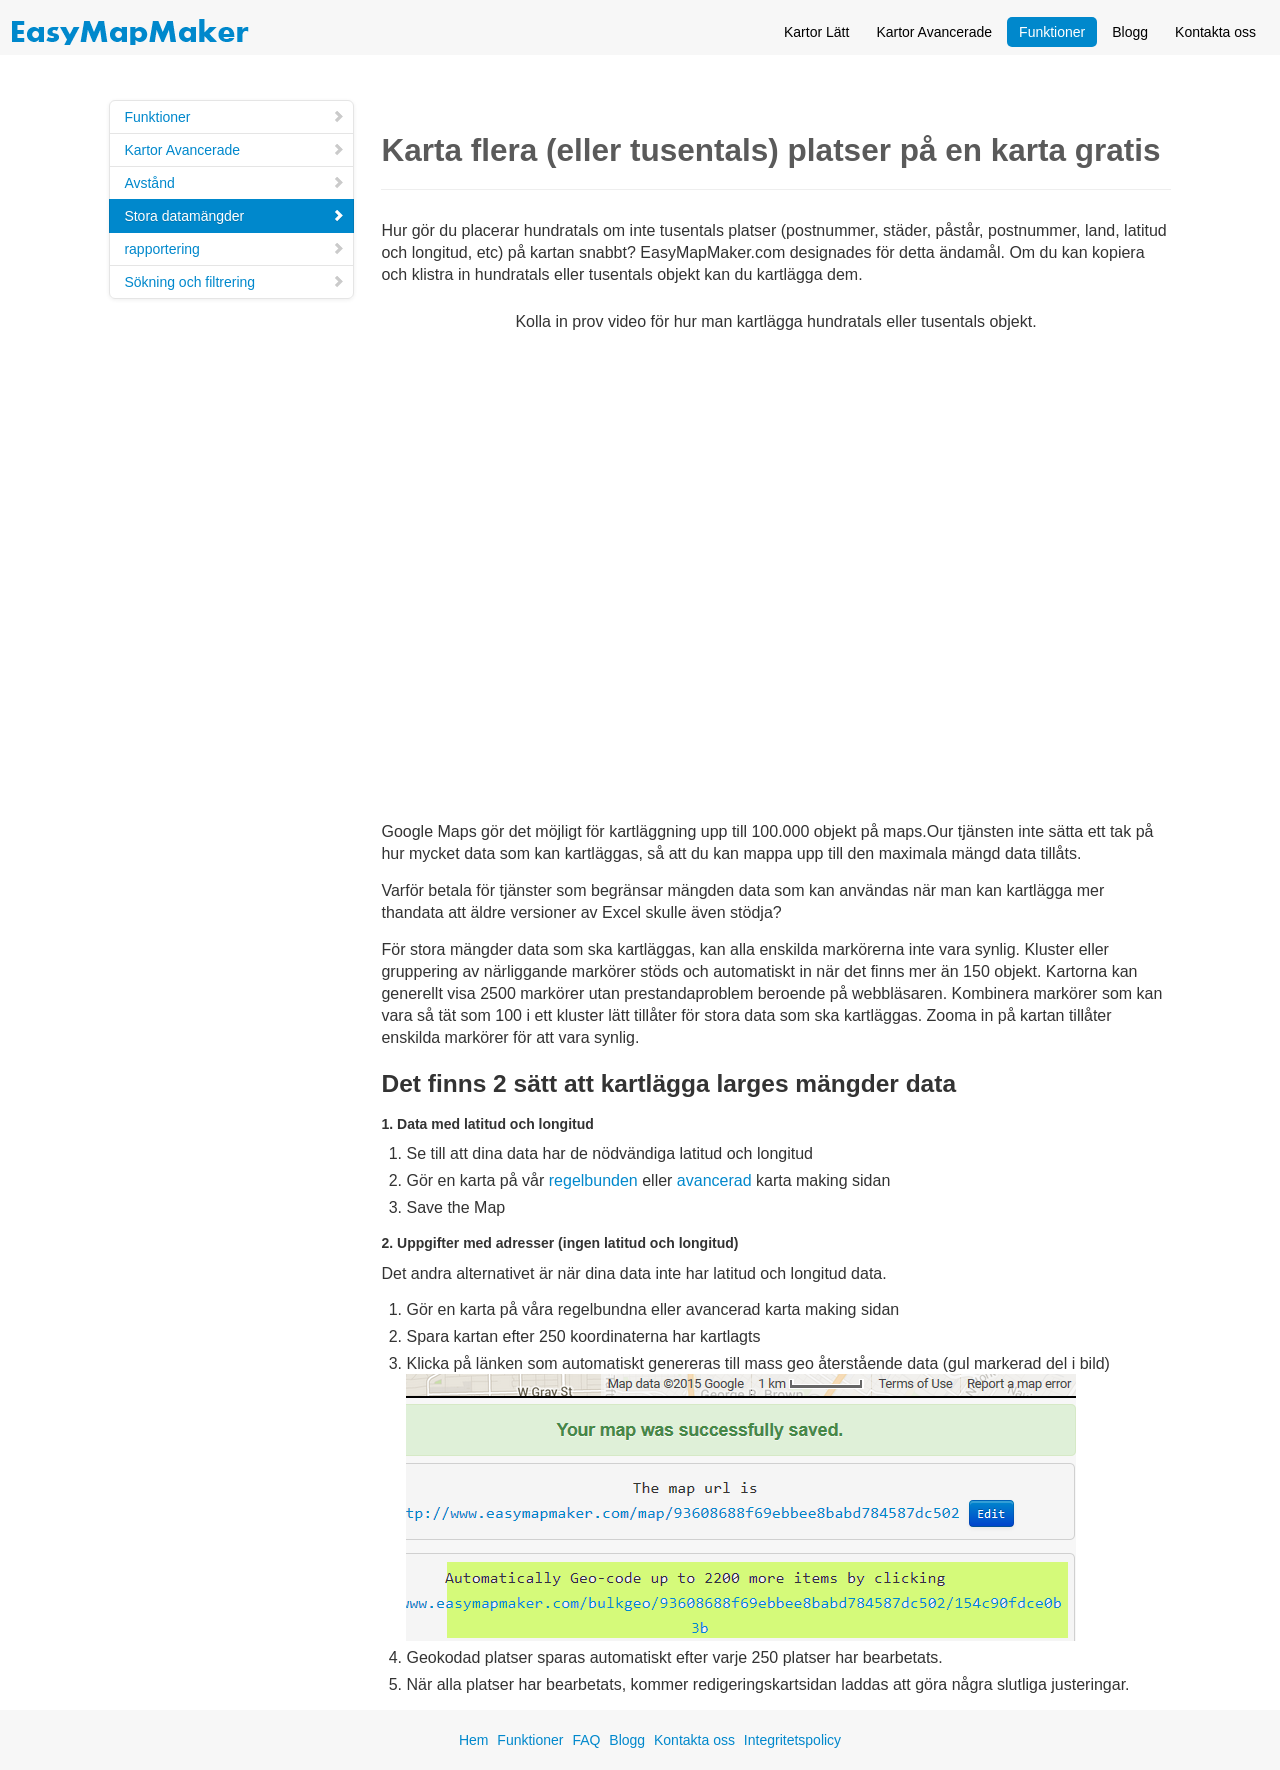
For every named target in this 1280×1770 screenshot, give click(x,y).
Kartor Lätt (816, 32)
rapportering (234, 249)
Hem (474, 1740)
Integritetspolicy (792, 1740)
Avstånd (234, 183)
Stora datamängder (234, 216)
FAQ (586, 1740)
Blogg (1130, 32)
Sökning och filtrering (234, 282)
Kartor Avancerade (934, 32)
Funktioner (1052, 32)
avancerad (714, 1180)
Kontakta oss (1215, 32)
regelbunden (593, 1180)
